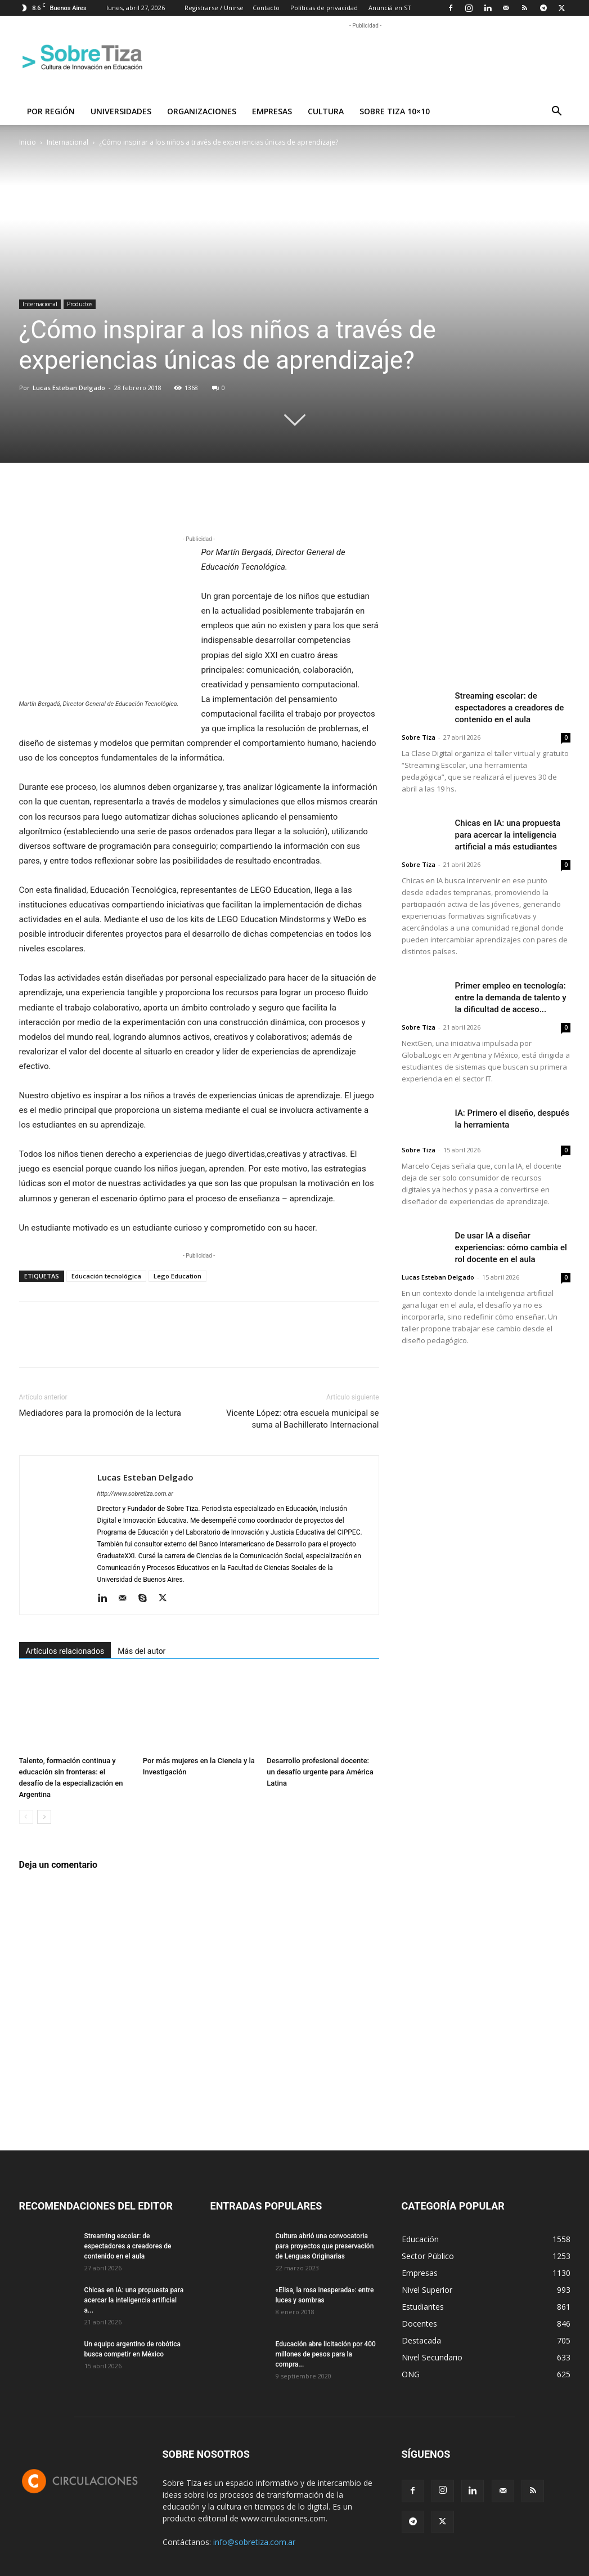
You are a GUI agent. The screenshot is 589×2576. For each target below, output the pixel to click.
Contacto (266, 7)
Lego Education (177, 1276)
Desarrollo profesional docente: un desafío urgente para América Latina (320, 1771)
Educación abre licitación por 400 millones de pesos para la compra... (326, 2354)
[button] (556, 112)
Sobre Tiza (418, 737)
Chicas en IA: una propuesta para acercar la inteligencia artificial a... (134, 2300)
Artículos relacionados (65, 1651)
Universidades (121, 111)
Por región (51, 111)
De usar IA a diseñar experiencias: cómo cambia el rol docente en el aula (511, 1247)
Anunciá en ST (389, 7)
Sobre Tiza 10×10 (394, 111)
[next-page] (44, 1817)
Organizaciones (201, 111)
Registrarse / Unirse (214, 7)
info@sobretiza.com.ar (254, 2542)
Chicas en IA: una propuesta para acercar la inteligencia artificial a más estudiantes (508, 835)
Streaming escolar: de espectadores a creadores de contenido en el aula (509, 707)
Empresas (272, 111)
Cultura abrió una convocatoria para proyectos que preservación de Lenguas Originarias (325, 2246)
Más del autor (141, 1651)
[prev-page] (26, 1817)
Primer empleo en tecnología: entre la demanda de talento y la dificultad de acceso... (510, 997)
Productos (79, 304)
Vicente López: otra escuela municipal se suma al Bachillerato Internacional (302, 1419)
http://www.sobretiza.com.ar (135, 1493)
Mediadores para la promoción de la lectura (100, 1413)
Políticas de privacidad (324, 7)
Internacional (67, 142)
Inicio (27, 142)
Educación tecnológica (106, 1276)
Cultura (326, 111)
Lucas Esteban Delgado (69, 387)
